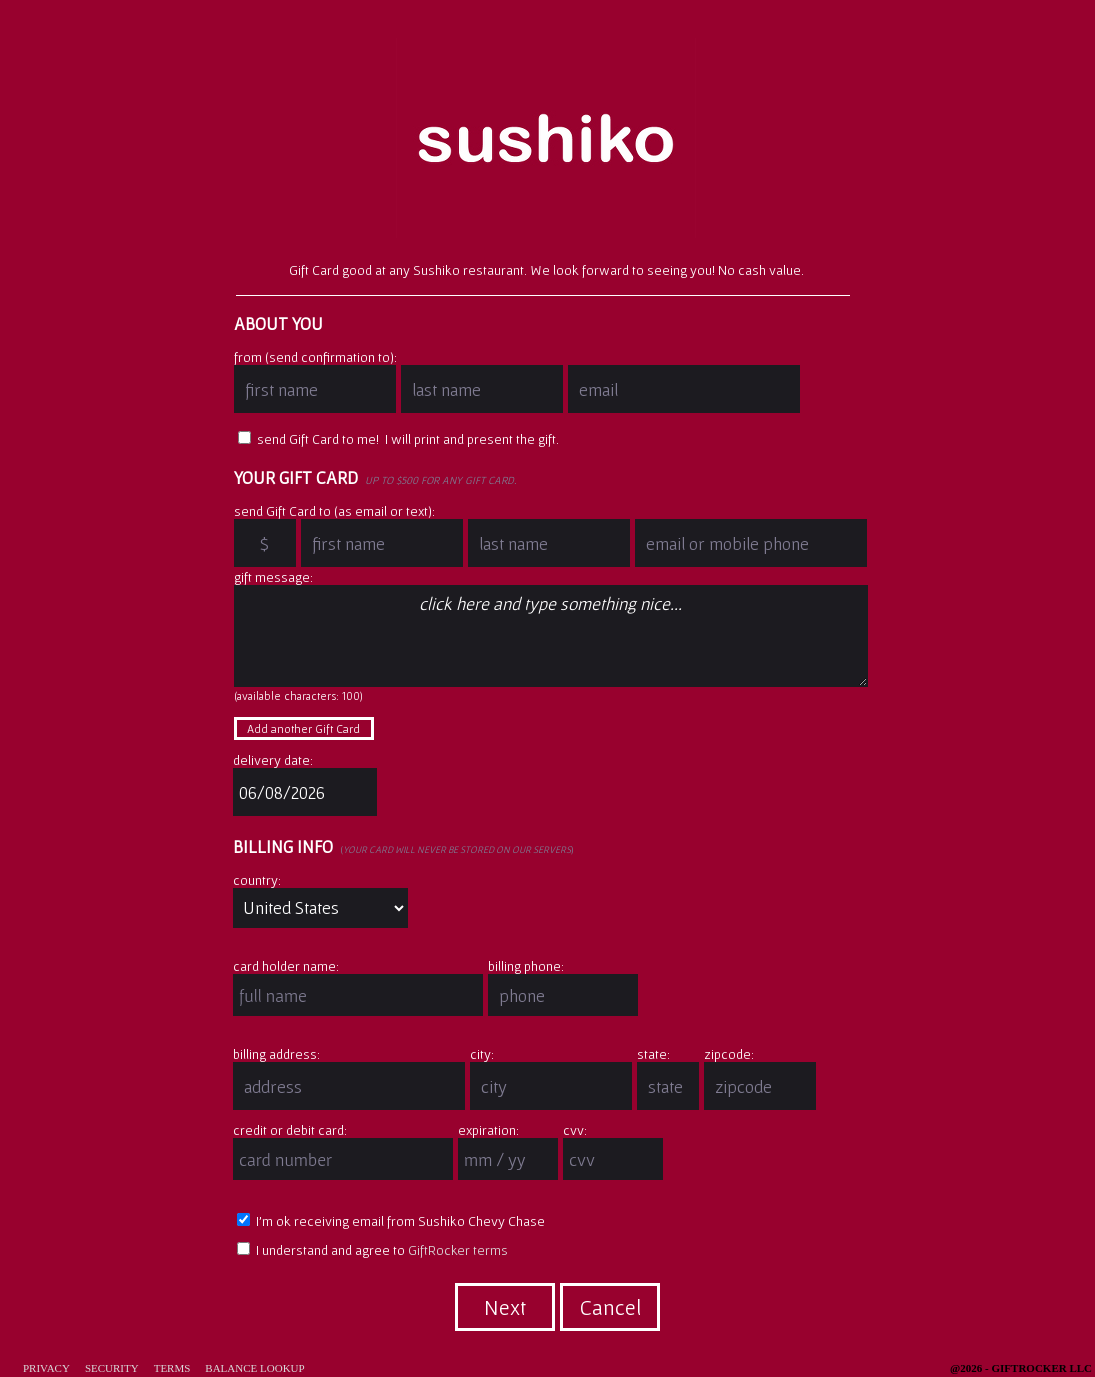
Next (505, 1307)
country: (257, 880)
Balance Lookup (254, 1368)
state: (653, 1054)
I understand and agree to (372, 1250)
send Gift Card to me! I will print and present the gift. (398, 439)
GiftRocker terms (458, 1250)
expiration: (488, 1130)
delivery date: (273, 760)
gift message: (273, 577)
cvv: (575, 1130)
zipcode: (729, 1054)
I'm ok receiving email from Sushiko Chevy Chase (391, 1221)
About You (278, 323)
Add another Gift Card (303, 728)
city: (482, 1054)
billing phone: (526, 966)
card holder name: (286, 966)
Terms (172, 1368)
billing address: (276, 1054)
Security (112, 1368)
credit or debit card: (290, 1130)
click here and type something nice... (551, 636)
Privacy (46, 1368)
